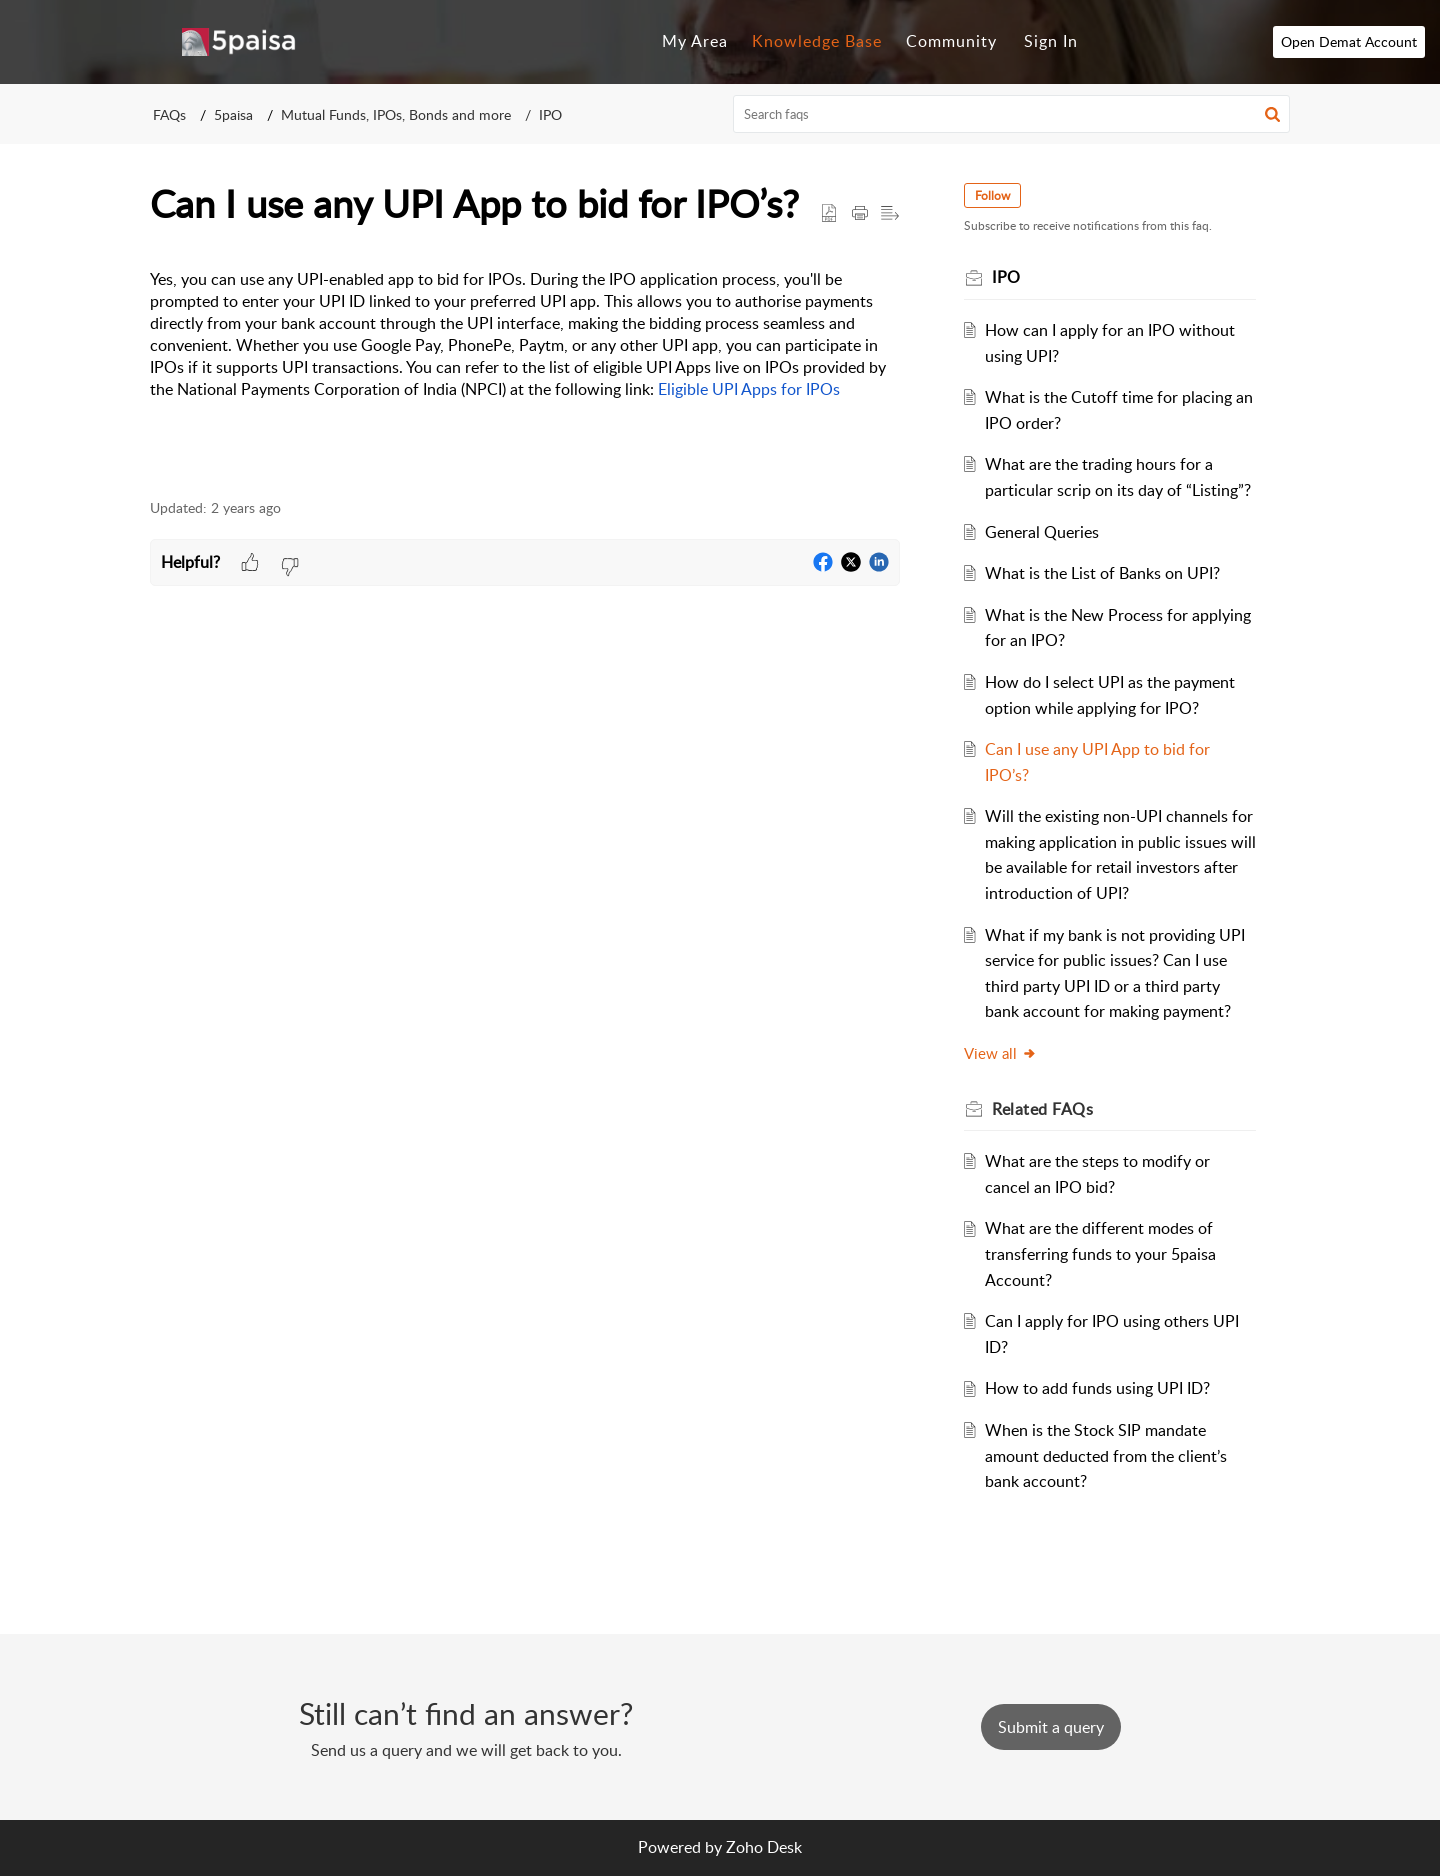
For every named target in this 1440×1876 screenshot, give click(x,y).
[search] (1012, 114)
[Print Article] (860, 214)
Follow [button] (992, 195)
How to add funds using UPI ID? (1097, 1388)
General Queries (1042, 532)
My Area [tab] (695, 41)
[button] (1272, 114)
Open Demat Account (1349, 41)
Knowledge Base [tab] (817, 41)
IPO (550, 114)
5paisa (233, 114)
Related (1042, 1109)
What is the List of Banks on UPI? (1102, 573)
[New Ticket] (1051, 1727)
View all (1000, 1053)
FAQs (169, 114)
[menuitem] (1051, 42)
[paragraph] (525, 372)
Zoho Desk (764, 1847)
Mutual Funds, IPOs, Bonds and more (396, 114)
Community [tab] (951, 41)
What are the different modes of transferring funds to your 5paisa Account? (1100, 1253)
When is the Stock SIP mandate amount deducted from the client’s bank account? (1106, 1455)
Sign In (1051, 41)
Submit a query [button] (1051, 1727)
